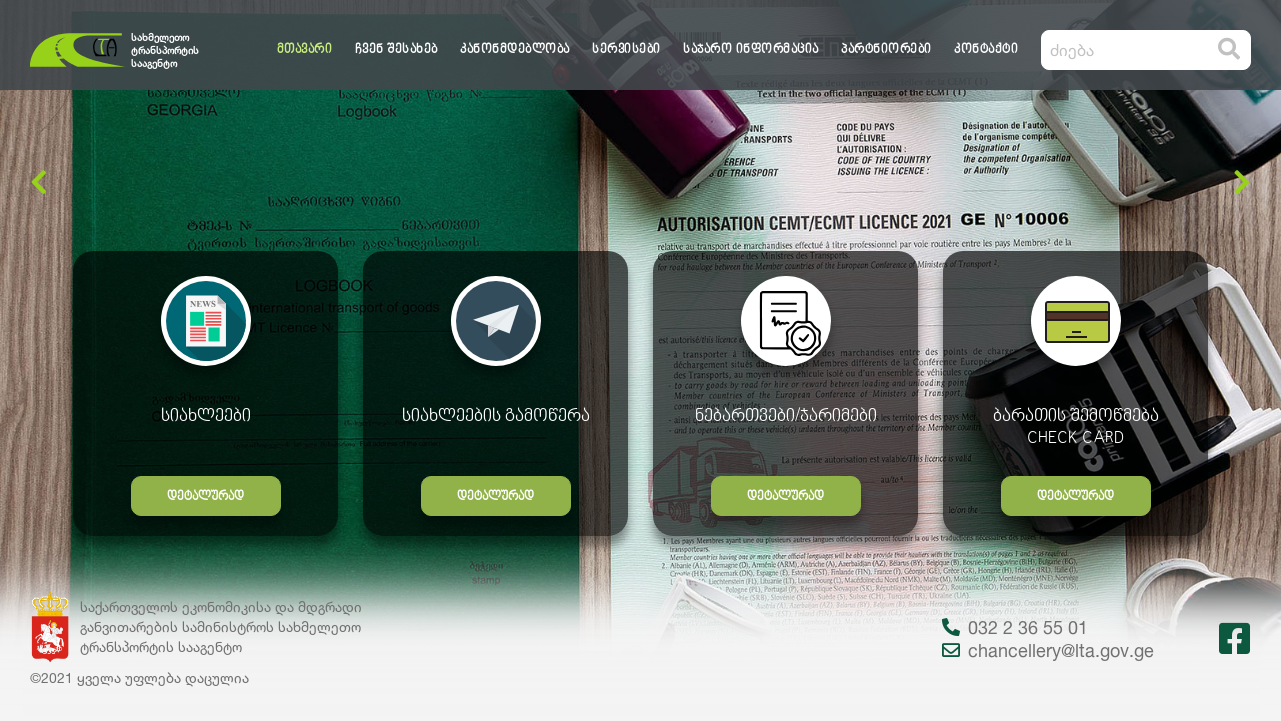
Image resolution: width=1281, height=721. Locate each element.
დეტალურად (205, 497)
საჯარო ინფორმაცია (751, 50)
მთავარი (305, 50)
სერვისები (626, 50)
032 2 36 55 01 (1015, 627)
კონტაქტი (986, 50)
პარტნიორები (886, 50)
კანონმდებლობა (515, 50)
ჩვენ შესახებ (396, 50)
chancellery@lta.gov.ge (1048, 650)
